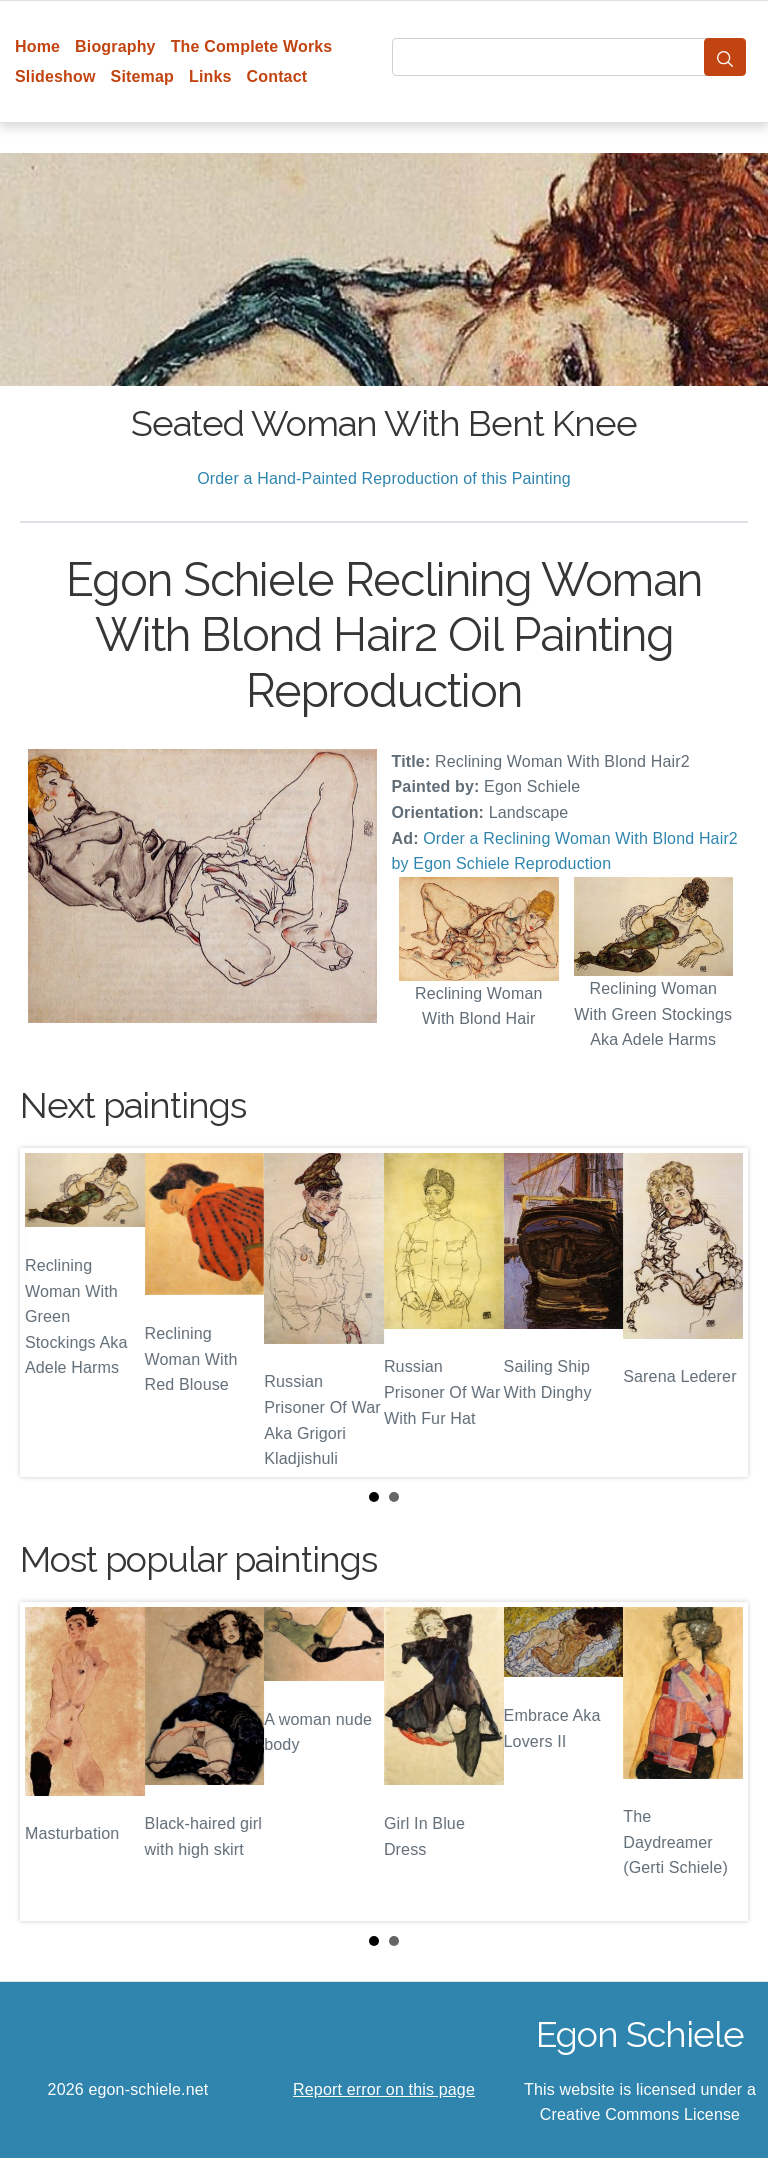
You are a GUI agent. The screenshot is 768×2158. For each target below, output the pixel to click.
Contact (277, 76)
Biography (115, 46)
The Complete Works (252, 46)
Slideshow (55, 76)
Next (717, 1312)
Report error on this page (384, 2089)
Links (210, 76)
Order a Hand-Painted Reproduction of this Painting (384, 478)
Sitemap (142, 76)
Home (37, 46)
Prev (51, 1312)
